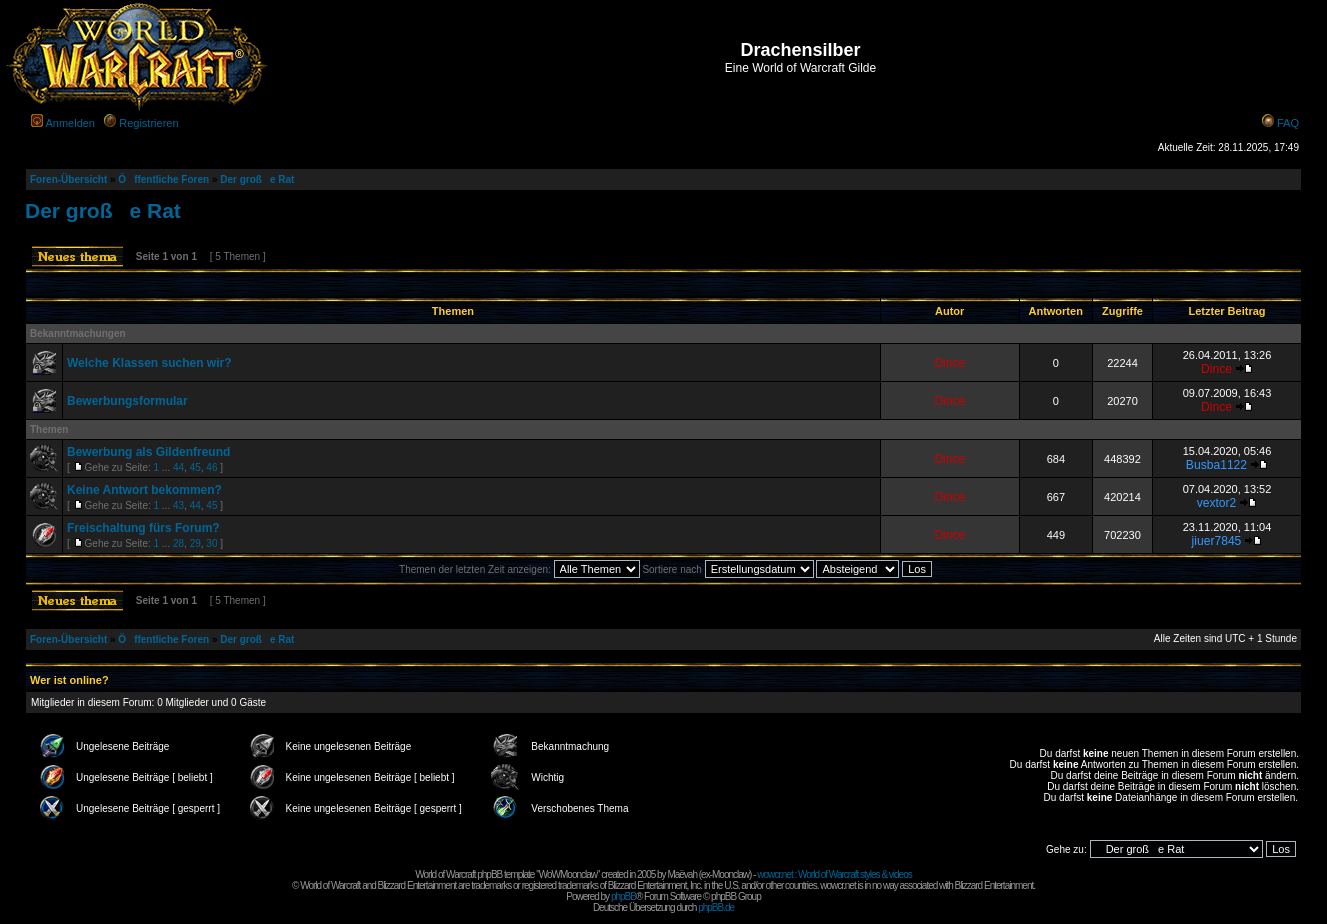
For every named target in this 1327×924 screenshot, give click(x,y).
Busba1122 (1216, 465)
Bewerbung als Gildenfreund (148, 452)
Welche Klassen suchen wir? (149, 363)
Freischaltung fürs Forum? (143, 528)
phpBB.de (716, 907)
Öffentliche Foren (163, 179)
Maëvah (682, 874)
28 (178, 543)
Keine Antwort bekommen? (144, 490)
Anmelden (70, 123)
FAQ (1288, 123)
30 (211, 543)
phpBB (623, 896)
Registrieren (148, 123)
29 (195, 543)
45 (195, 467)
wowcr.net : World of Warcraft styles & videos (834, 874)
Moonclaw (730, 874)
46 (211, 467)
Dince (949, 363)
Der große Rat (257, 179)
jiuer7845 (1217, 541)
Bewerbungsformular (127, 401)
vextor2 (1217, 503)
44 (178, 467)
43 (178, 505)
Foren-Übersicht (68, 179)
